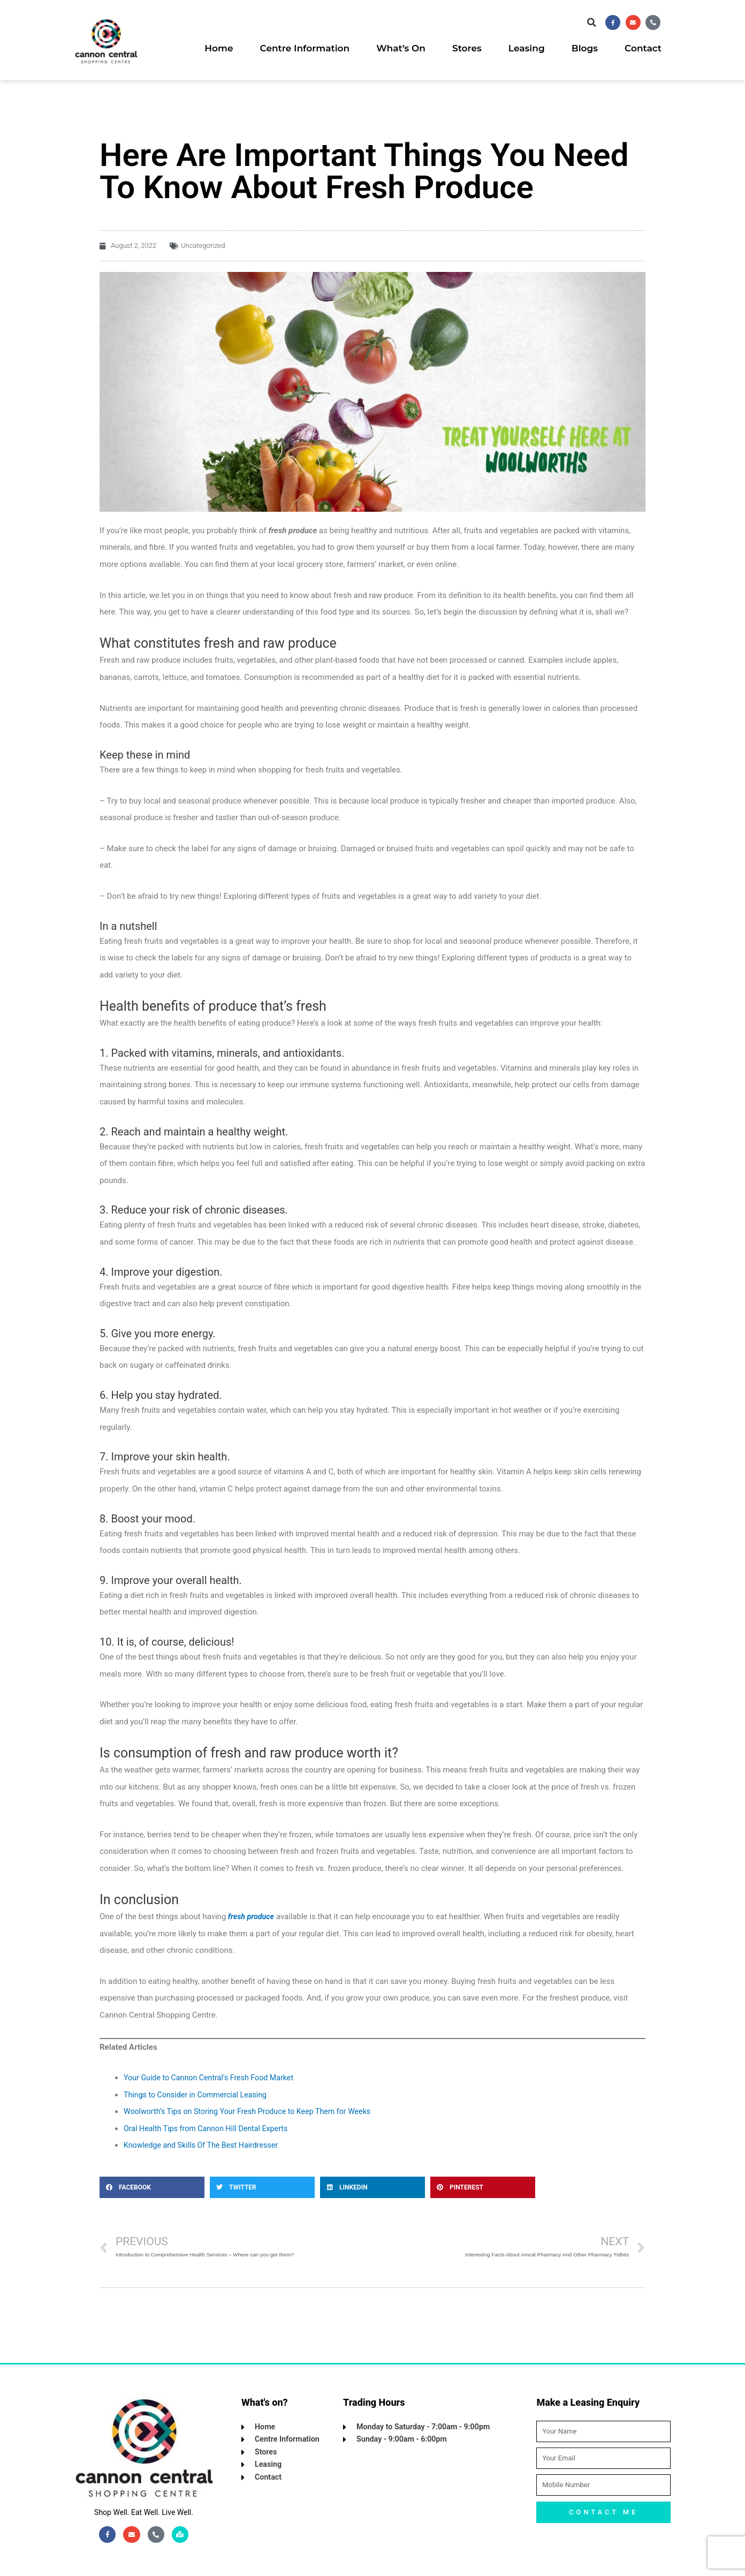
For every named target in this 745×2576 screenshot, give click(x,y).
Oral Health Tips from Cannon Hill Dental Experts (210, 2128)
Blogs (585, 48)
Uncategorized (203, 245)
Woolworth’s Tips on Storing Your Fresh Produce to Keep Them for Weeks (254, 2111)
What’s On (400, 48)
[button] (586, 22)
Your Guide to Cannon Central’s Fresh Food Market (213, 2077)
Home (218, 48)
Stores (467, 48)
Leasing (526, 48)
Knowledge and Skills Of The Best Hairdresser (205, 2144)
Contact (643, 48)
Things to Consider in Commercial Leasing (199, 2094)
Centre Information (305, 48)
